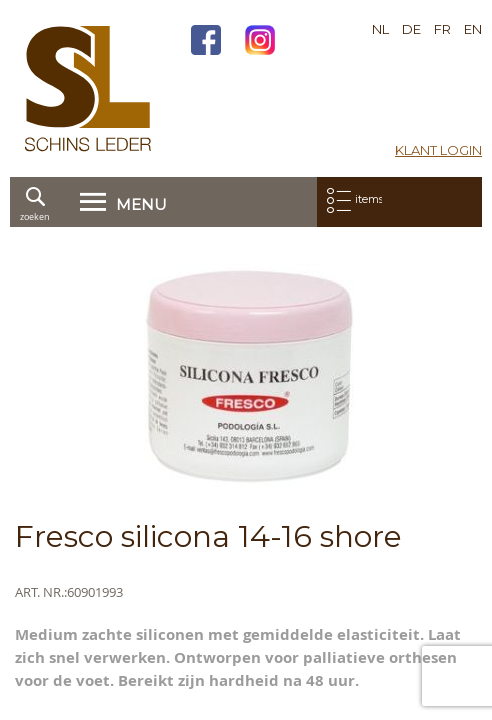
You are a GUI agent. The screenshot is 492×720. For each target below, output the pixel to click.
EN (473, 29)
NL (380, 29)
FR (442, 29)
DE (411, 29)
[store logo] (88, 88)
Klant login (438, 150)
